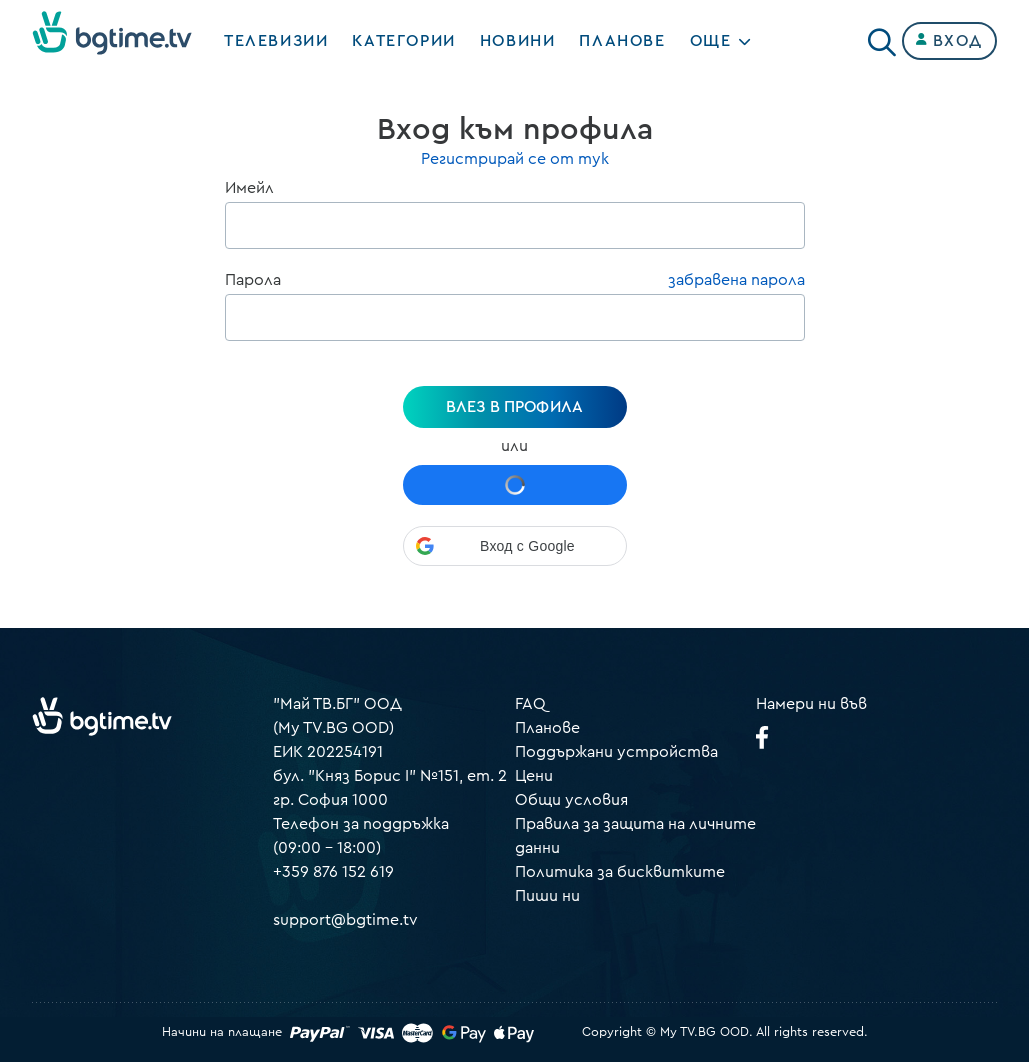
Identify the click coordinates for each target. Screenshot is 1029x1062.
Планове (547, 728)
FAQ (530, 704)
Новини (518, 41)
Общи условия (571, 800)
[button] (515, 546)
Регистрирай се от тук (515, 159)
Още (711, 41)
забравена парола (736, 280)
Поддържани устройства (616, 752)
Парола (253, 280)
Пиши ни (547, 896)
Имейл (249, 188)
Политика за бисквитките (620, 872)
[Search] (882, 37)
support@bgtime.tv (345, 920)
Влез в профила (514, 407)
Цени (534, 776)
